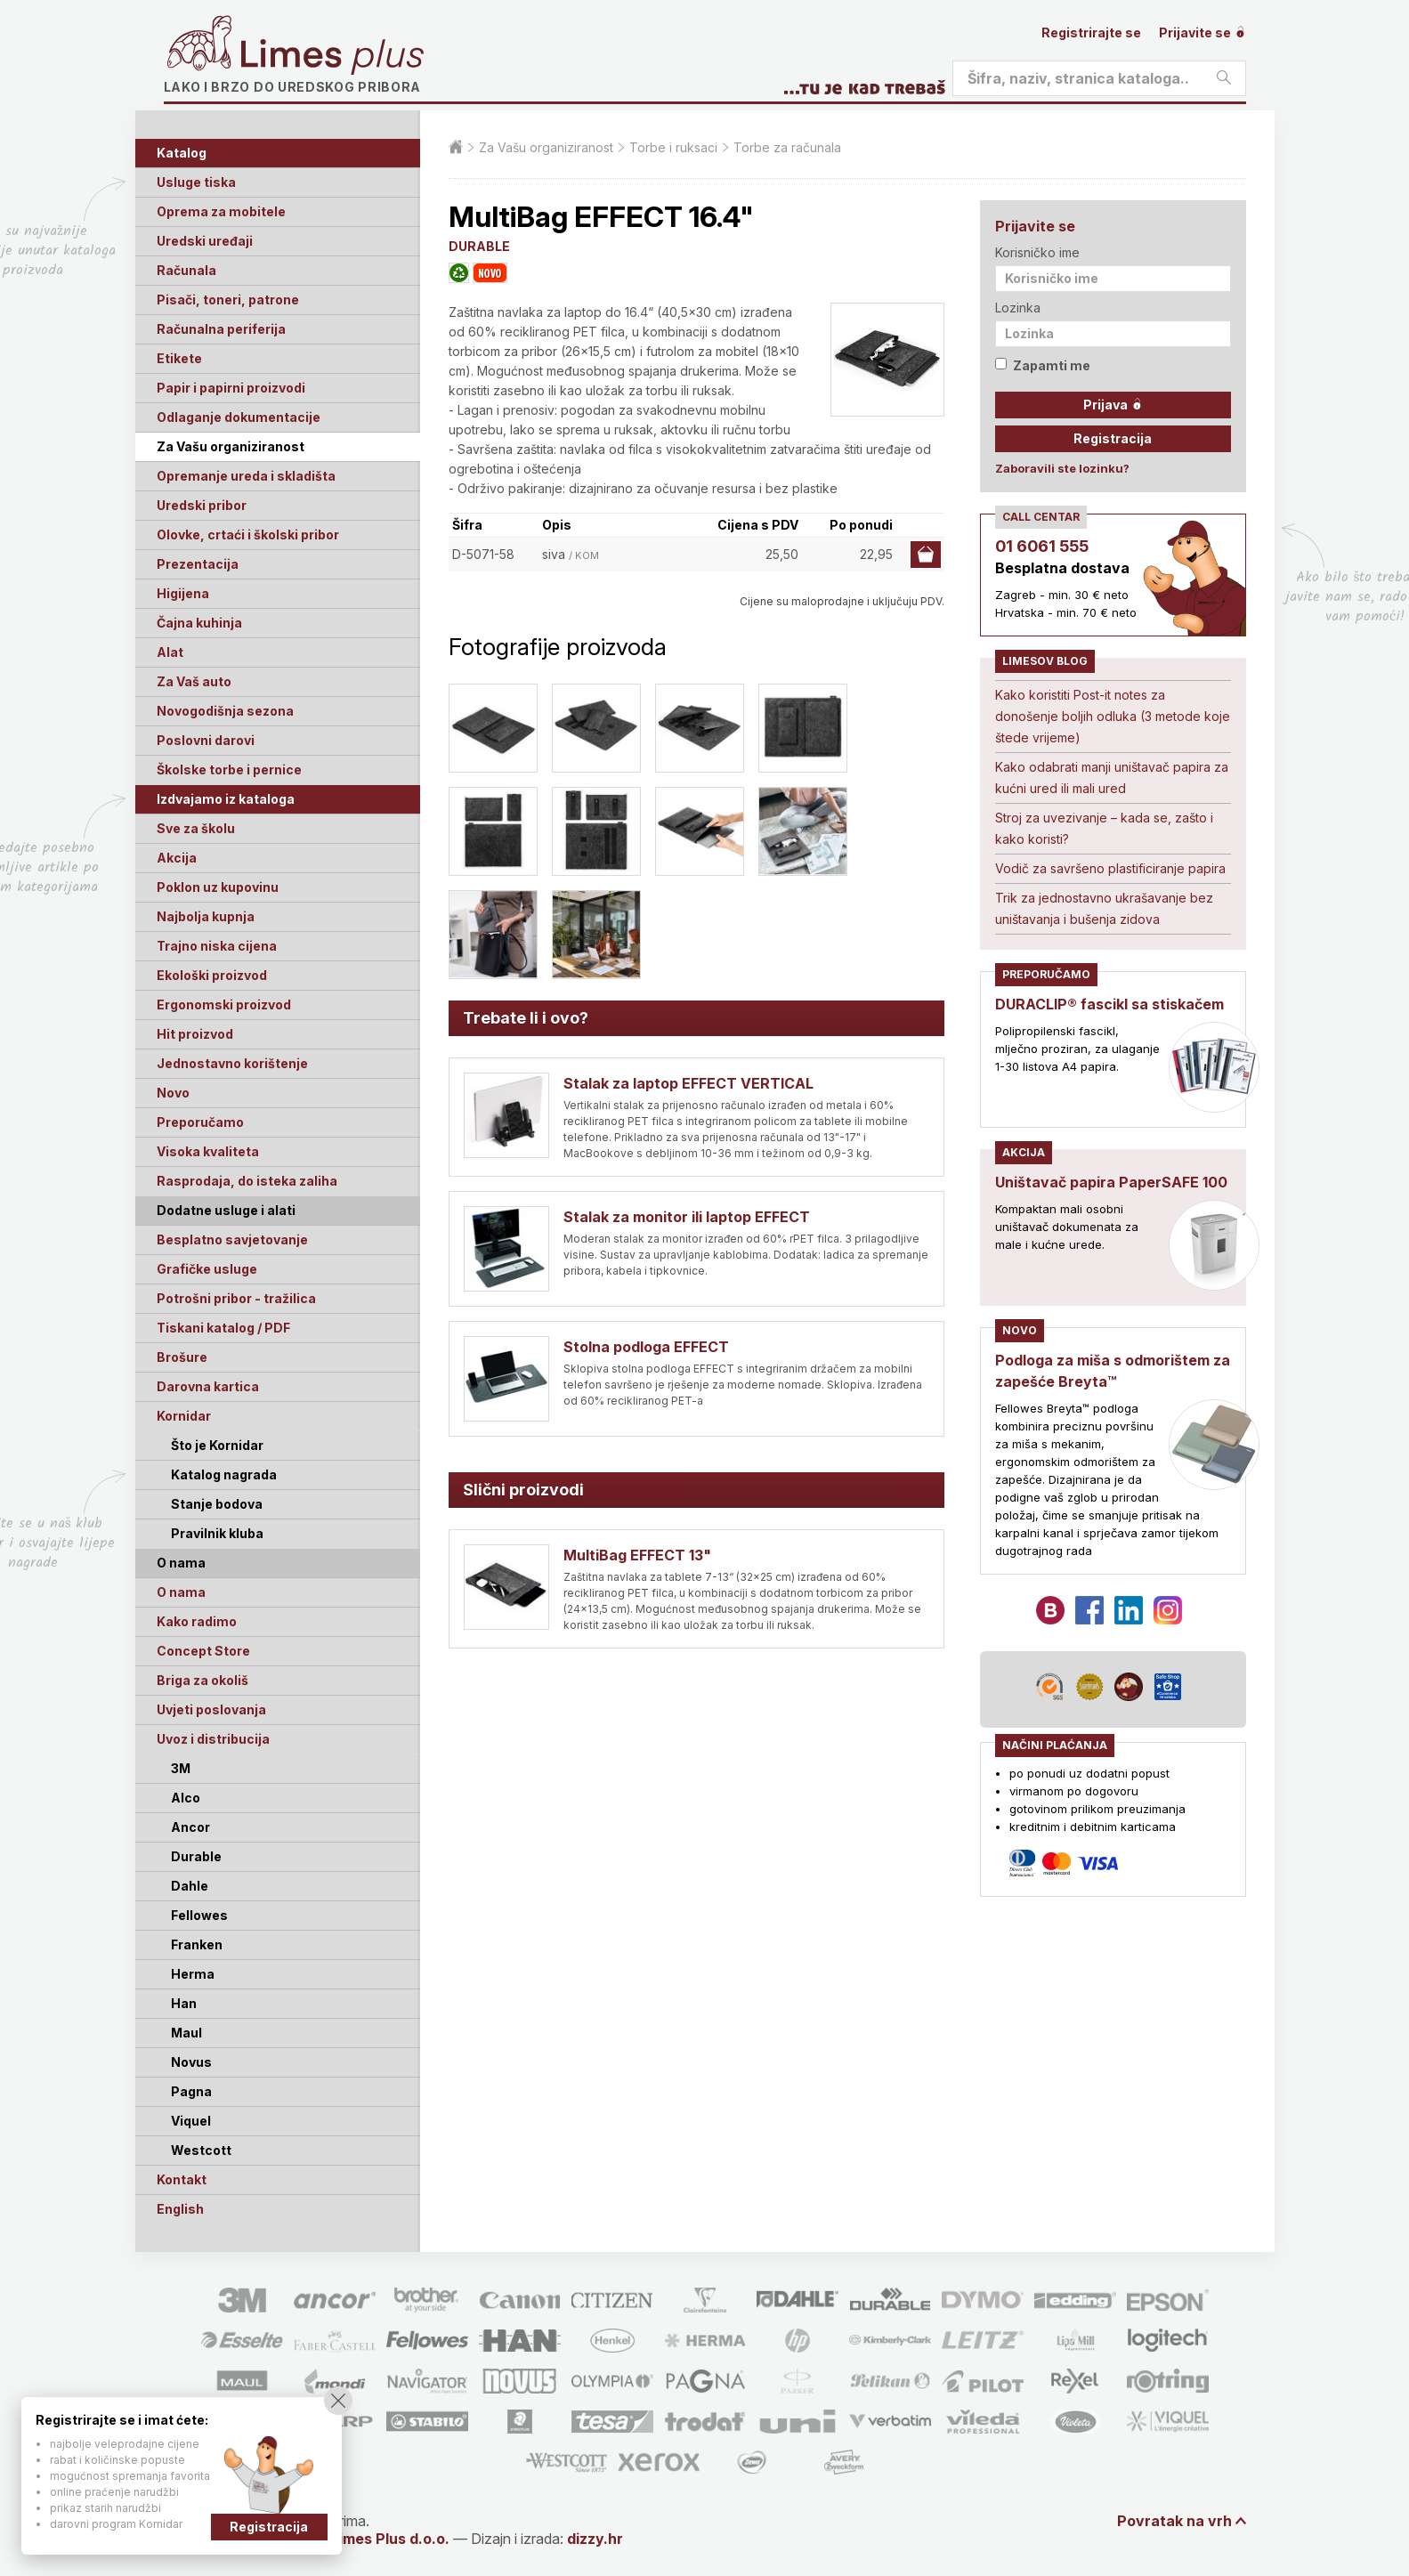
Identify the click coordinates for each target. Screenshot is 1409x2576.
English (180, 2208)
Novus (191, 2062)
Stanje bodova (217, 1503)
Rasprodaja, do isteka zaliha (247, 1180)
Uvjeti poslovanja (211, 1709)
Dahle (189, 1885)
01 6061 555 (1042, 546)
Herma (193, 1973)
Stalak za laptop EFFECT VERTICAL (688, 1083)
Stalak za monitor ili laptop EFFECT (686, 1217)
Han (184, 2003)
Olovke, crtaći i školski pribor (248, 534)
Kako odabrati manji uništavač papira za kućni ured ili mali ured (1111, 777)
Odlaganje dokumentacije (238, 417)
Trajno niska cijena (217, 945)
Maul (186, 2032)
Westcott (201, 2150)
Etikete (179, 358)
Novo (173, 1092)
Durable (196, 1856)
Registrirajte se (1091, 32)
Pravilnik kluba (217, 1533)
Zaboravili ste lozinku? (1062, 468)
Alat (170, 652)
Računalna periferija (221, 328)
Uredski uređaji (205, 240)
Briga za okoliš (202, 1680)
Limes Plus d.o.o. (390, 2539)
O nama (181, 1592)
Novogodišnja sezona (225, 710)
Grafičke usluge (207, 1268)
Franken (197, 1944)
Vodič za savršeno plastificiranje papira (1110, 868)
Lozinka (1018, 307)
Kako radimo (197, 1621)
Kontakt (181, 2179)
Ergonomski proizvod (224, 1004)
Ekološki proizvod (212, 975)
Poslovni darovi (206, 740)
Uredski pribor (202, 505)
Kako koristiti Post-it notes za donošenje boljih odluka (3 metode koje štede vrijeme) (1112, 716)
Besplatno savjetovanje (232, 1239)
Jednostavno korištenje (232, 1063)
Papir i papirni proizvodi (231, 387)
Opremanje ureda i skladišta (246, 475)
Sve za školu (196, 828)
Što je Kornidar (217, 1445)
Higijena (183, 593)
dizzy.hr (595, 2539)
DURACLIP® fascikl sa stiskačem (1109, 1004)
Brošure (182, 1357)
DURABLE (479, 246)
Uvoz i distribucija (213, 1738)
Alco (185, 1797)
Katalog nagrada (224, 1474)
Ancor (190, 1827)
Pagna (191, 2091)
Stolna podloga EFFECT (646, 1347)
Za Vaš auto (194, 681)
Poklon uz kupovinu (218, 887)
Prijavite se (1202, 32)
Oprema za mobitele (221, 211)
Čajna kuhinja (199, 622)
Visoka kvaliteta (208, 1151)
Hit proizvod (195, 1033)
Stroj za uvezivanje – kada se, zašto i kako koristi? (1104, 828)
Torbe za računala (787, 147)
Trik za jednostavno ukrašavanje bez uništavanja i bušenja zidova (1104, 908)
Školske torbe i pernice (229, 769)
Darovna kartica (208, 1386)
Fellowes (199, 1915)
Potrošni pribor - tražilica (236, 1298)
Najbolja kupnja (206, 916)
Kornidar (184, 1415)
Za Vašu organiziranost (230, 446)
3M (180, 1768)
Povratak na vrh (1174, 2521)
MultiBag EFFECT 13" (637, 1555)
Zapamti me (1042, 365)
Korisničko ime (1037, 252)
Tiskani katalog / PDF (223, 1327)
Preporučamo (200, 1122)
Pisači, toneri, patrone (228, 299)
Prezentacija (198, 563)
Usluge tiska (196, 182)
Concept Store (203, 1650)
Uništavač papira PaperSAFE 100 (1111, 1182)
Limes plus (332, 57)
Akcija (177, 857)
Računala (186, 270)
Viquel (191, 2120)
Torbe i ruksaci (673, 147)
